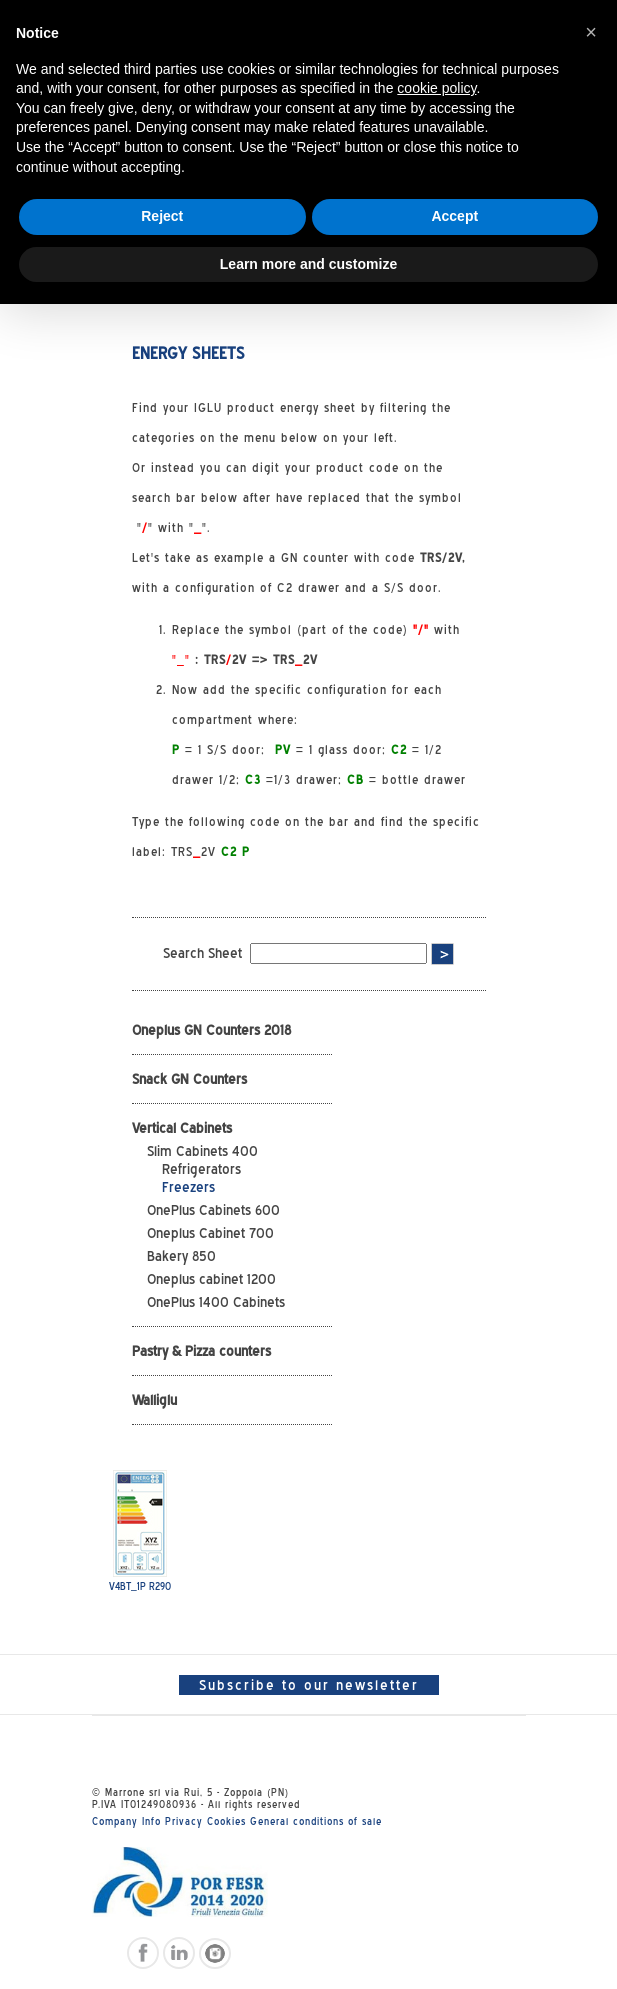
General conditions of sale (316, 1821)
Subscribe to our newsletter (309, 1685)
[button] (591, 32)
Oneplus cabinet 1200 (211, 1279)
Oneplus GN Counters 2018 (211, 1030)
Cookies (226, 1821)
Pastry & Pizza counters (201, 1351)
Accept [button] (454, 216)
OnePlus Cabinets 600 (213, 1210)
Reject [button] (162, 216)
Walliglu (154, 1400)
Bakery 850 (181, 1256)
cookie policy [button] (436, 88)
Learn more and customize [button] (308, 264)
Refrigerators (201, 1169)
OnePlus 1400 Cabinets (216, 1302)
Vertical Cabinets (182, 1128)
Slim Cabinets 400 (202, 1151)
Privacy (184, 1821)
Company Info (126, 1821)
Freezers (188, 1187)
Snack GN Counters (189, 1079)
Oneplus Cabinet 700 (210, 1233)
